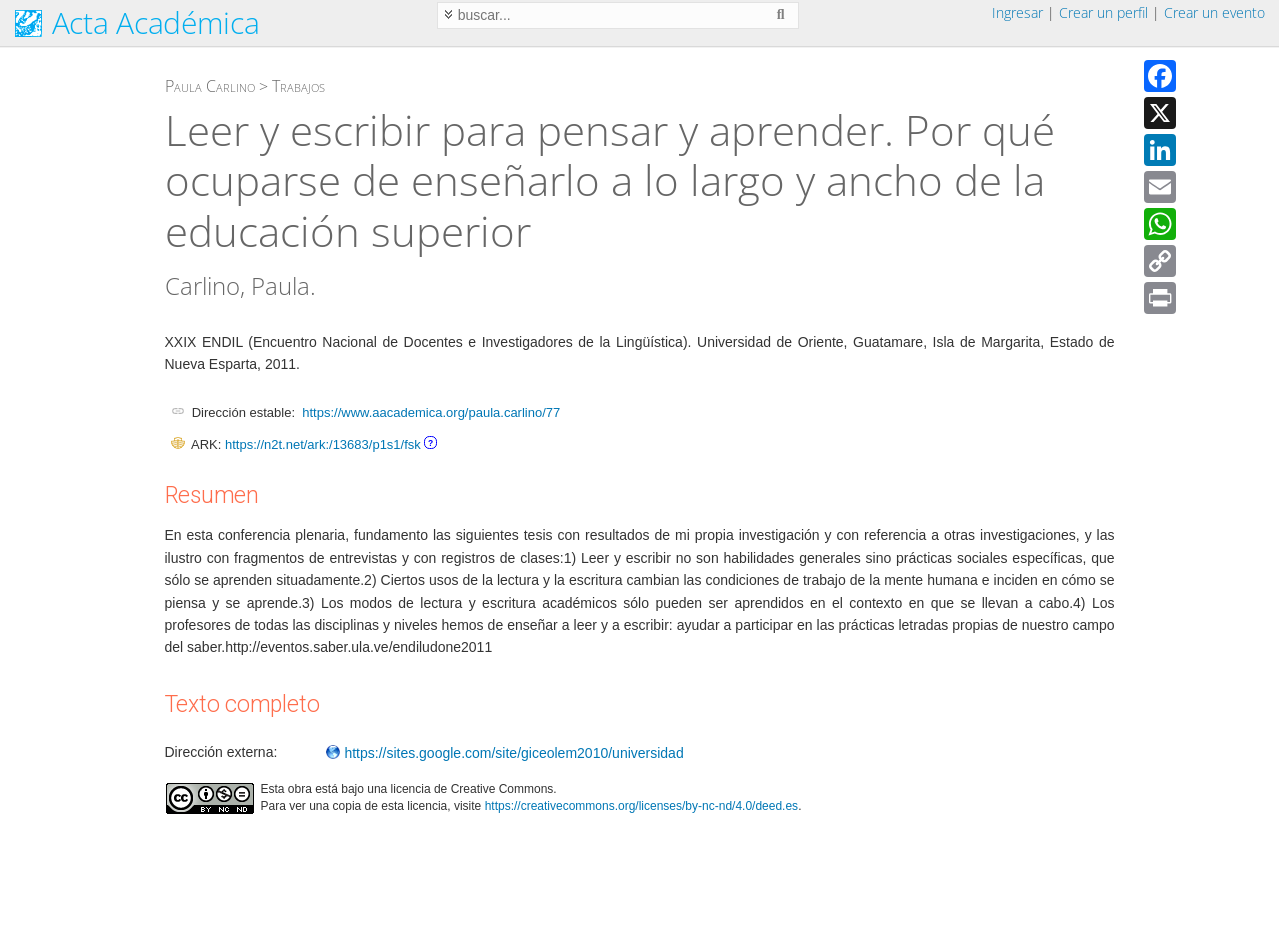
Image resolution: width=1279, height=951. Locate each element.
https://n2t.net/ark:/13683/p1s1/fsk (323, 444)
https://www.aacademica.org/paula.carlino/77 (431, 412)
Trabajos (298, 86)
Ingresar (1017, 12)
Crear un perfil (1103, 12)
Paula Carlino (210, 86)
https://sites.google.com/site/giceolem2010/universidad (504, 753)
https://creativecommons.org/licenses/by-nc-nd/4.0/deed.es (642, 806)
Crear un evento (1214, 12)
